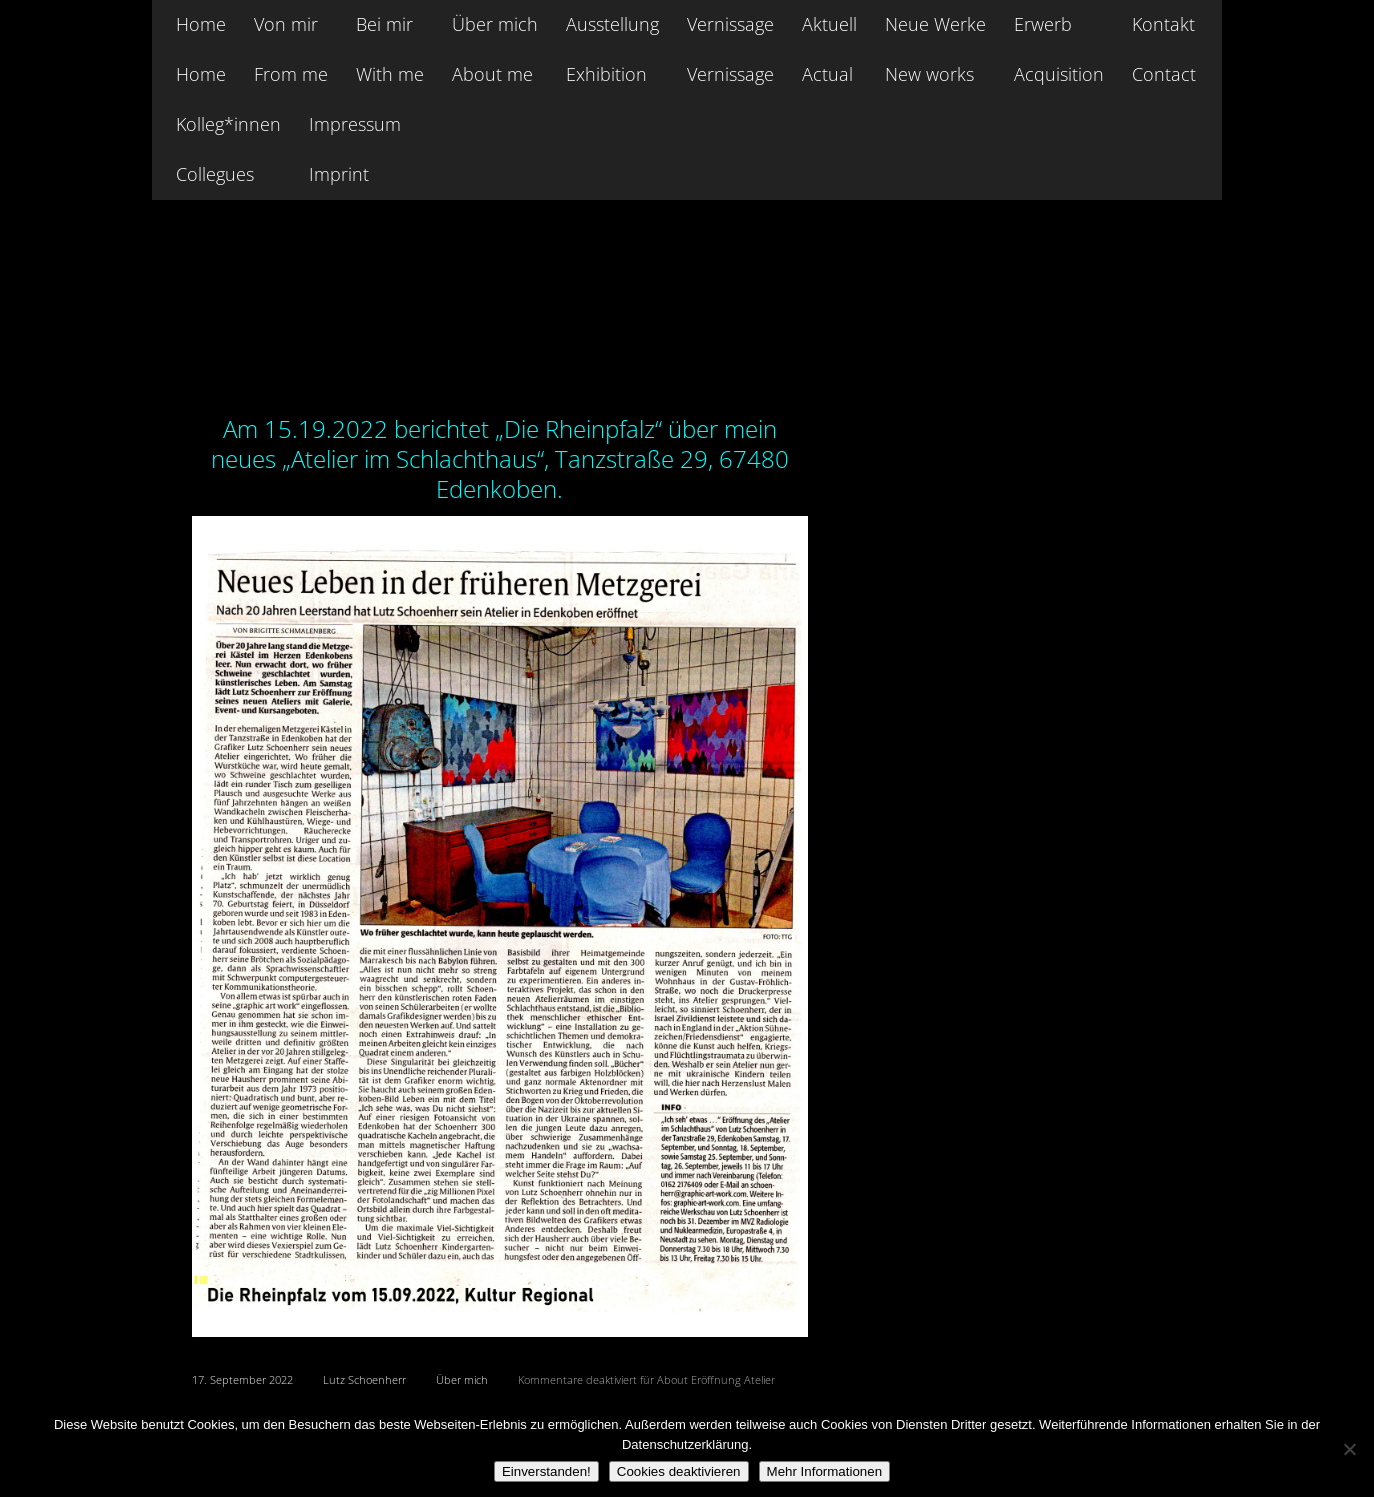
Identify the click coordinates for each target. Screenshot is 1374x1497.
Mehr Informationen (825, 1471)
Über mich (462, 1379)
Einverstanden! (546, 1471)
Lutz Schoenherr (364, 1379)
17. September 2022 (242, 1379)
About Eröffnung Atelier (339, 371)
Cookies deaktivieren (679, 1471)
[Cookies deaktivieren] (1349, 1449)
